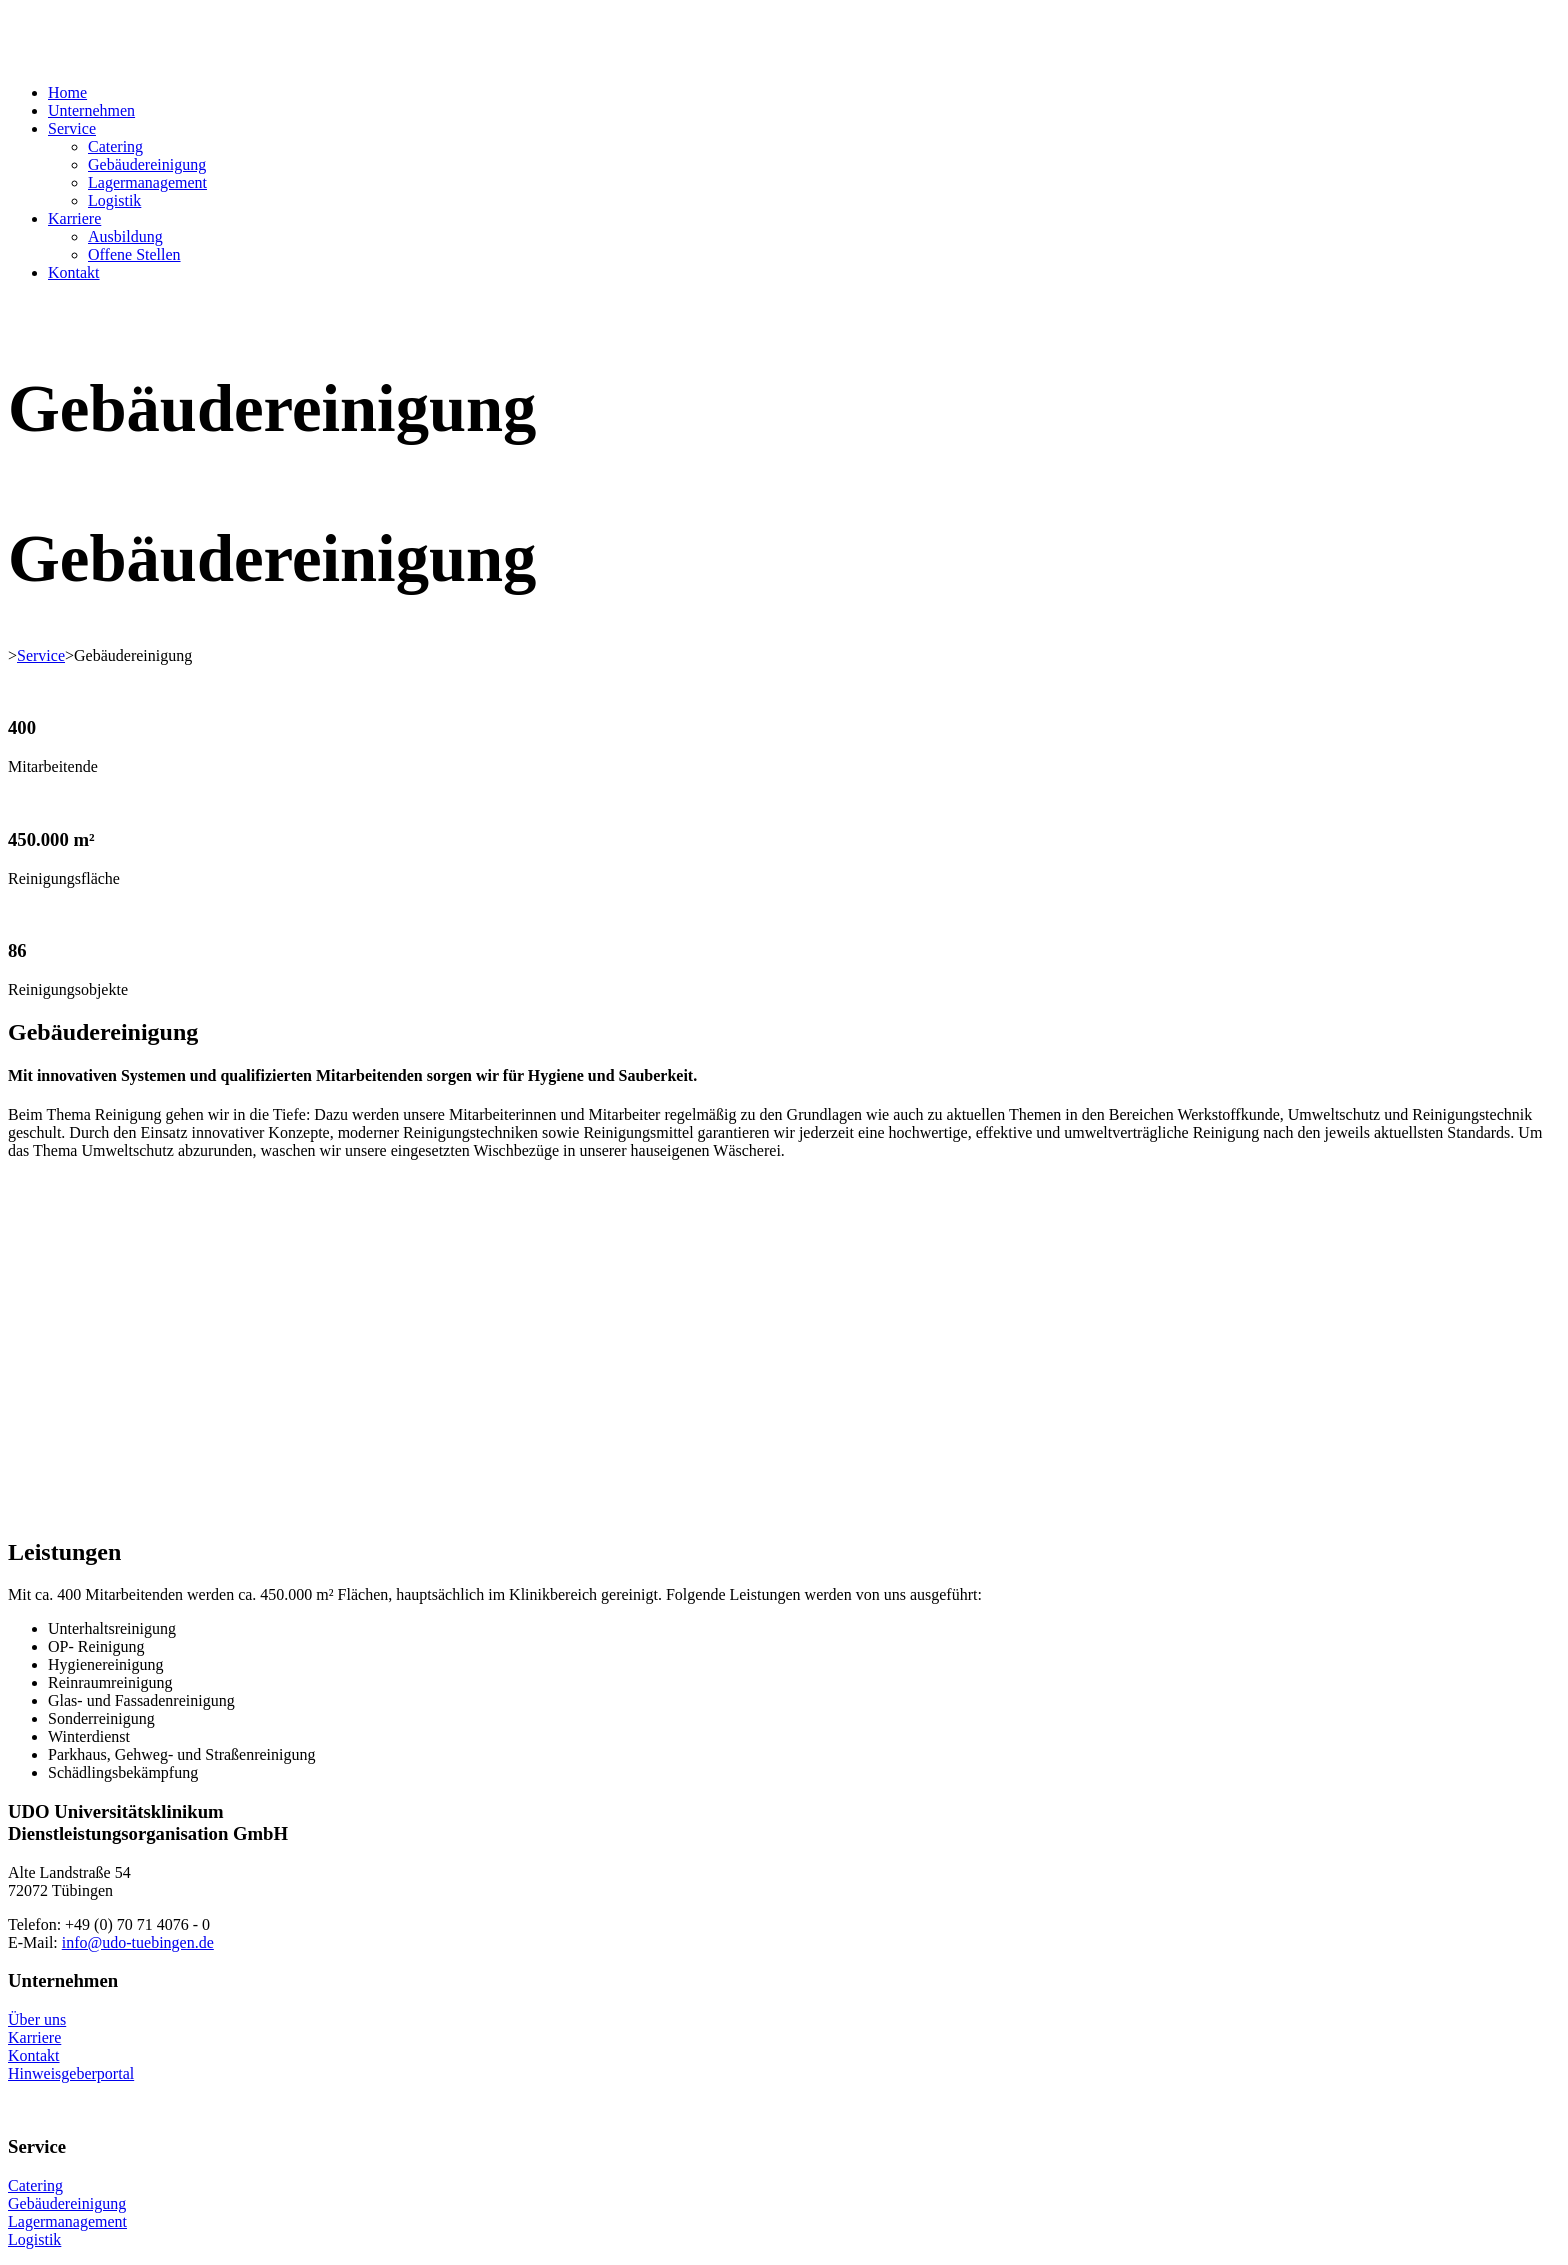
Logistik (114, 200)
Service (72, 128)
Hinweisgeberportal (71, 2073)
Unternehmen (91, 110)
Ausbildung (125, 236)
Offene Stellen (134, 254)
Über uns (37, 2019)
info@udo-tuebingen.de (138, 1942)
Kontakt (74, 272)
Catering (115, 146)
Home (67, 92)
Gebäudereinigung (147, 164)
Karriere (74, 218)
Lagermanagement (147, 182)
